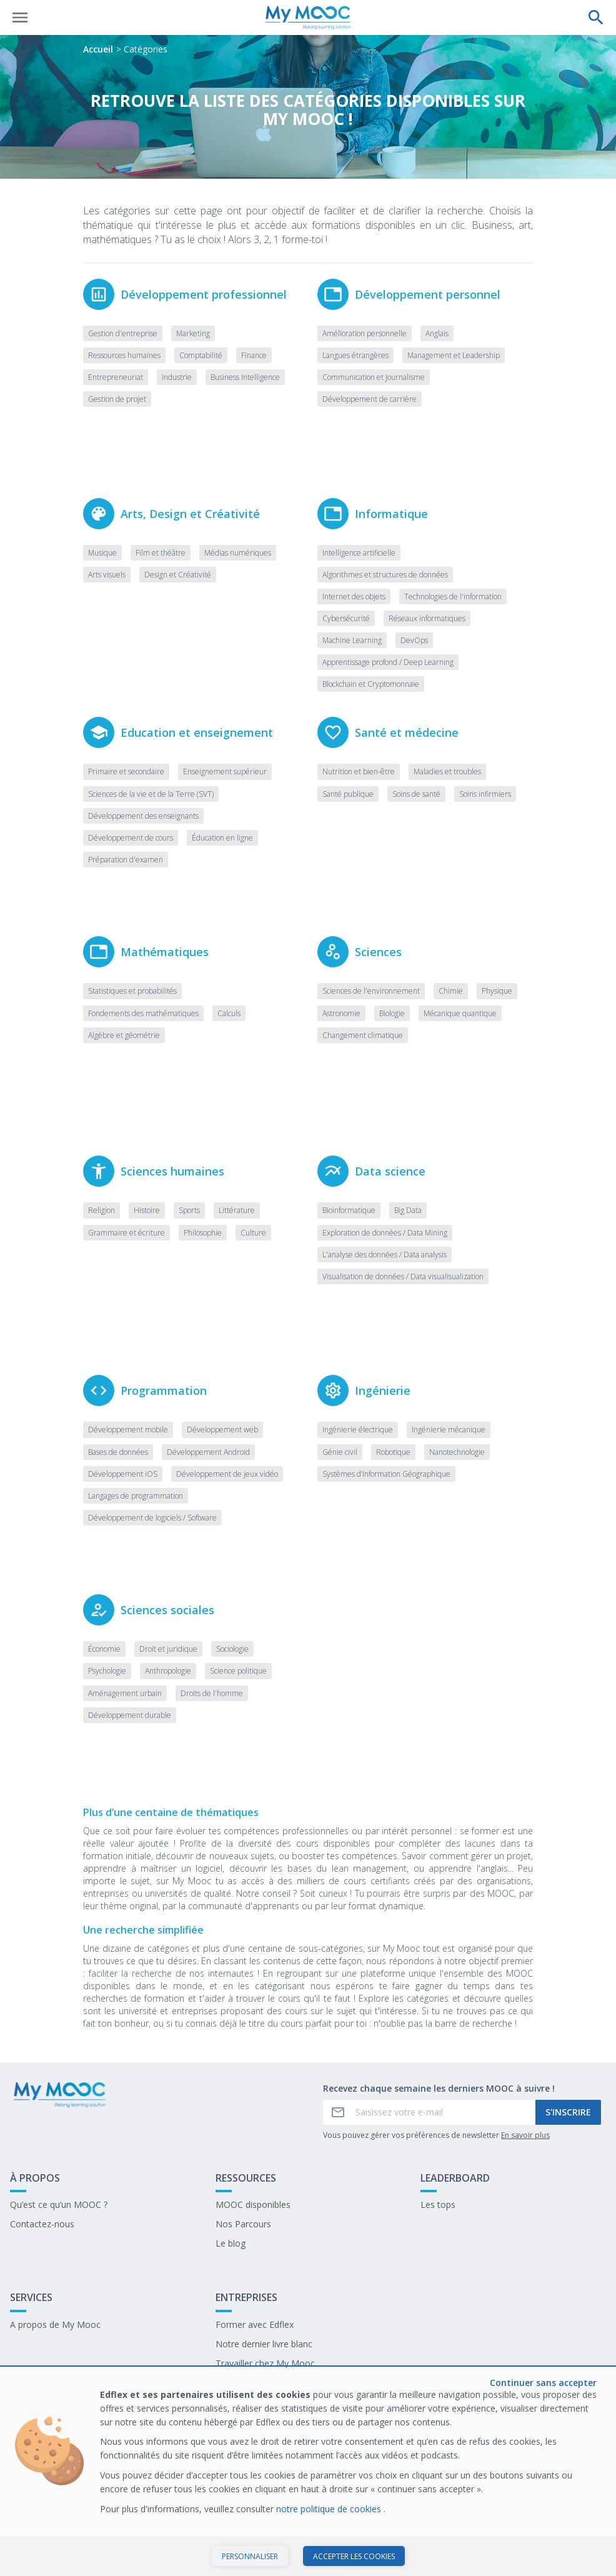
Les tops (437, 2204)
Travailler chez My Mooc (265, 2363)
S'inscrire (568, 2112)
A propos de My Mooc (55, 2324)
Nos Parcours (243, 2224)
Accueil (98, 49)
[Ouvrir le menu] (20, 17)
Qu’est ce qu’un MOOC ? (58, 2204)
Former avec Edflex (255, 2324)
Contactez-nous (42, 2224)
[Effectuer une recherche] (596, 17)
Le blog (231, 2243)
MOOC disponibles (253, 2204)
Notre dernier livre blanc (264, 2344)
